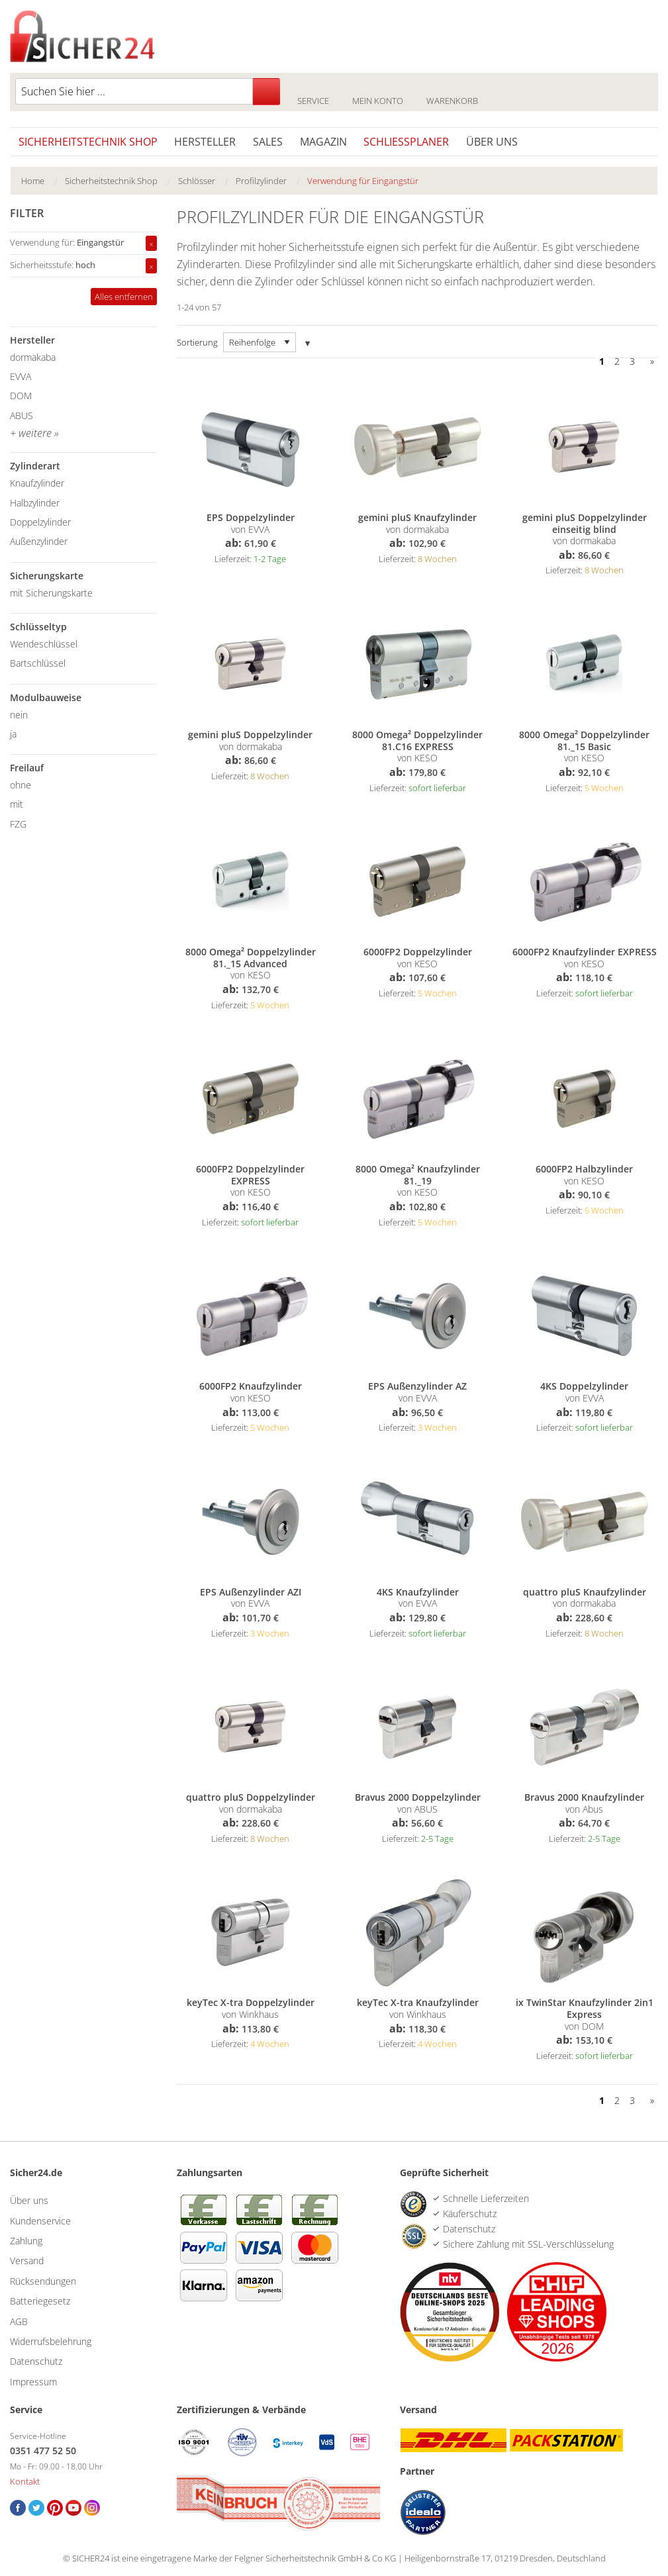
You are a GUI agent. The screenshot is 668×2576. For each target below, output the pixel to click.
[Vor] (649, 361)
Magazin (323, 141)
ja (13, 734)
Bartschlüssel (38, 663)
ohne (20, 785)
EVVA (20, 376)
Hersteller (205, 141)
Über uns (492, 141)
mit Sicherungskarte (51, 593)
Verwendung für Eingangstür (362, 181)
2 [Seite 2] (617, 361)
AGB (19, 2321)
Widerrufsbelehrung (50, 2341)
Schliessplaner (406, 141)
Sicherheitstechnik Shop (88, 141)
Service (313, 93)
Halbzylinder (35, 503)
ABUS (21, 415)
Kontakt (25, 2481)
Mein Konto (377, 93)
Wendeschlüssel (43, 644)
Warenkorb (452, 93)
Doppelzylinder (40, 522)
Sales (268, 141)
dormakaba (33, 357)
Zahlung (26, 2240)
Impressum (33, 2381)
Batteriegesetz (40, 2301)
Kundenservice (40, 2221)
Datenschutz (36, 2361)
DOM (21, 395)
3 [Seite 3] (632, 361)
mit (16, 804)
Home (32, 181)
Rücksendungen (43, 2281)
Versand (27, 2260)
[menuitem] (43, 181)
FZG (18, 824)
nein (19, 714)
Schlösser (196, 181)
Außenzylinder (39, 541)
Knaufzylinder (37, 483)
